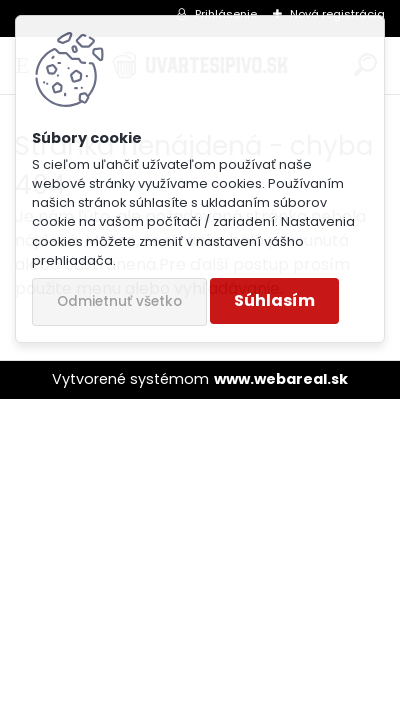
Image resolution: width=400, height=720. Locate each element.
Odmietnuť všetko (119, 301)
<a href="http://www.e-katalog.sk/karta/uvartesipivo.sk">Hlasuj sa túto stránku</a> (200, 346)
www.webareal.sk (281, 379)
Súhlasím (274, 300)
